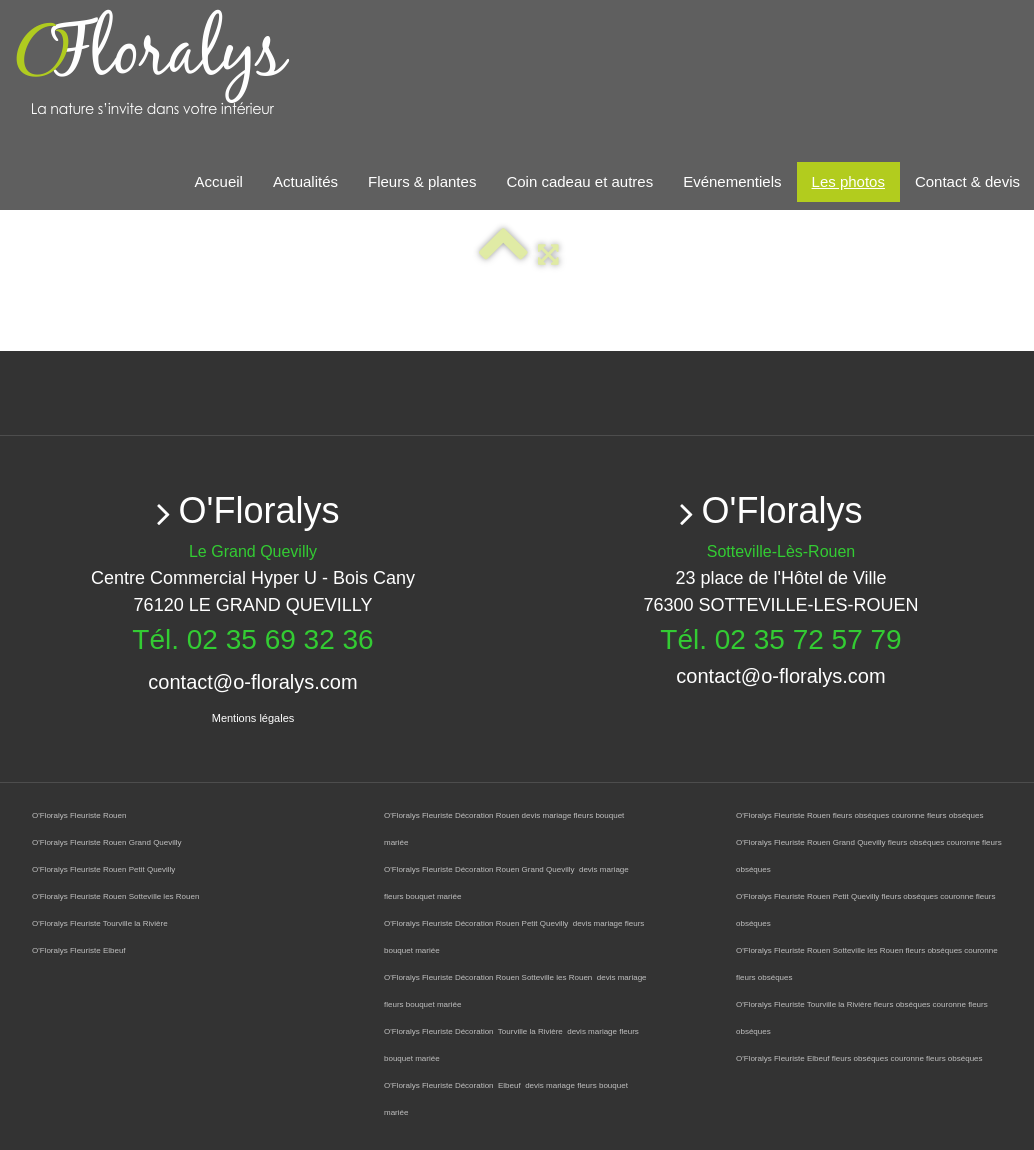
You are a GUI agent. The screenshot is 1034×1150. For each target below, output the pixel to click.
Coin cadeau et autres (579, 181)
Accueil (219, 181)
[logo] (222, 64)
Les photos (848, 181)
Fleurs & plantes (422, 181)
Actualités (305, 181)
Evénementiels (732, 181)
